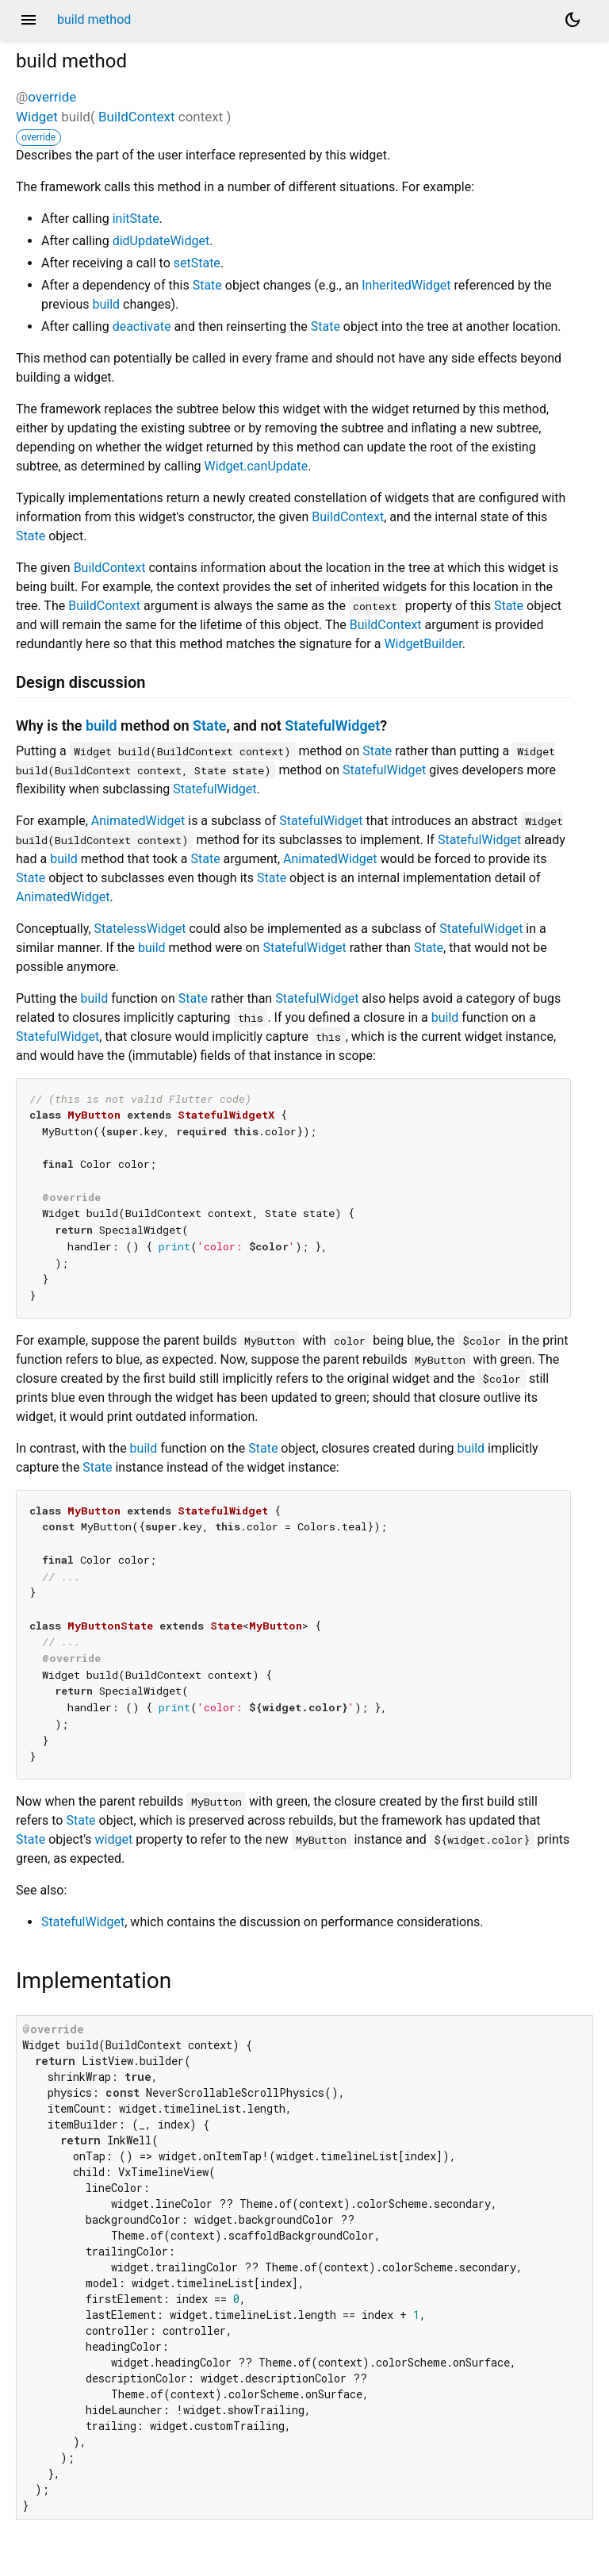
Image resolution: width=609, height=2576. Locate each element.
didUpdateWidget (161, 240)
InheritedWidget (406, 285)
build (106, 304)
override (52, 97)
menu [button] (28, 19)
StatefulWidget (332, 725)
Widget (37, 117)
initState (136, 218)
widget (114, 1839)
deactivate (142, 326)
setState (197, 263)
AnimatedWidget (138, 820)
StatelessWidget (140, 928)
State (207, 285)
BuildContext (136, 117)
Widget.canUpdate (256, 466)
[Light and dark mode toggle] (572, 20)
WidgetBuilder (423, 643)
